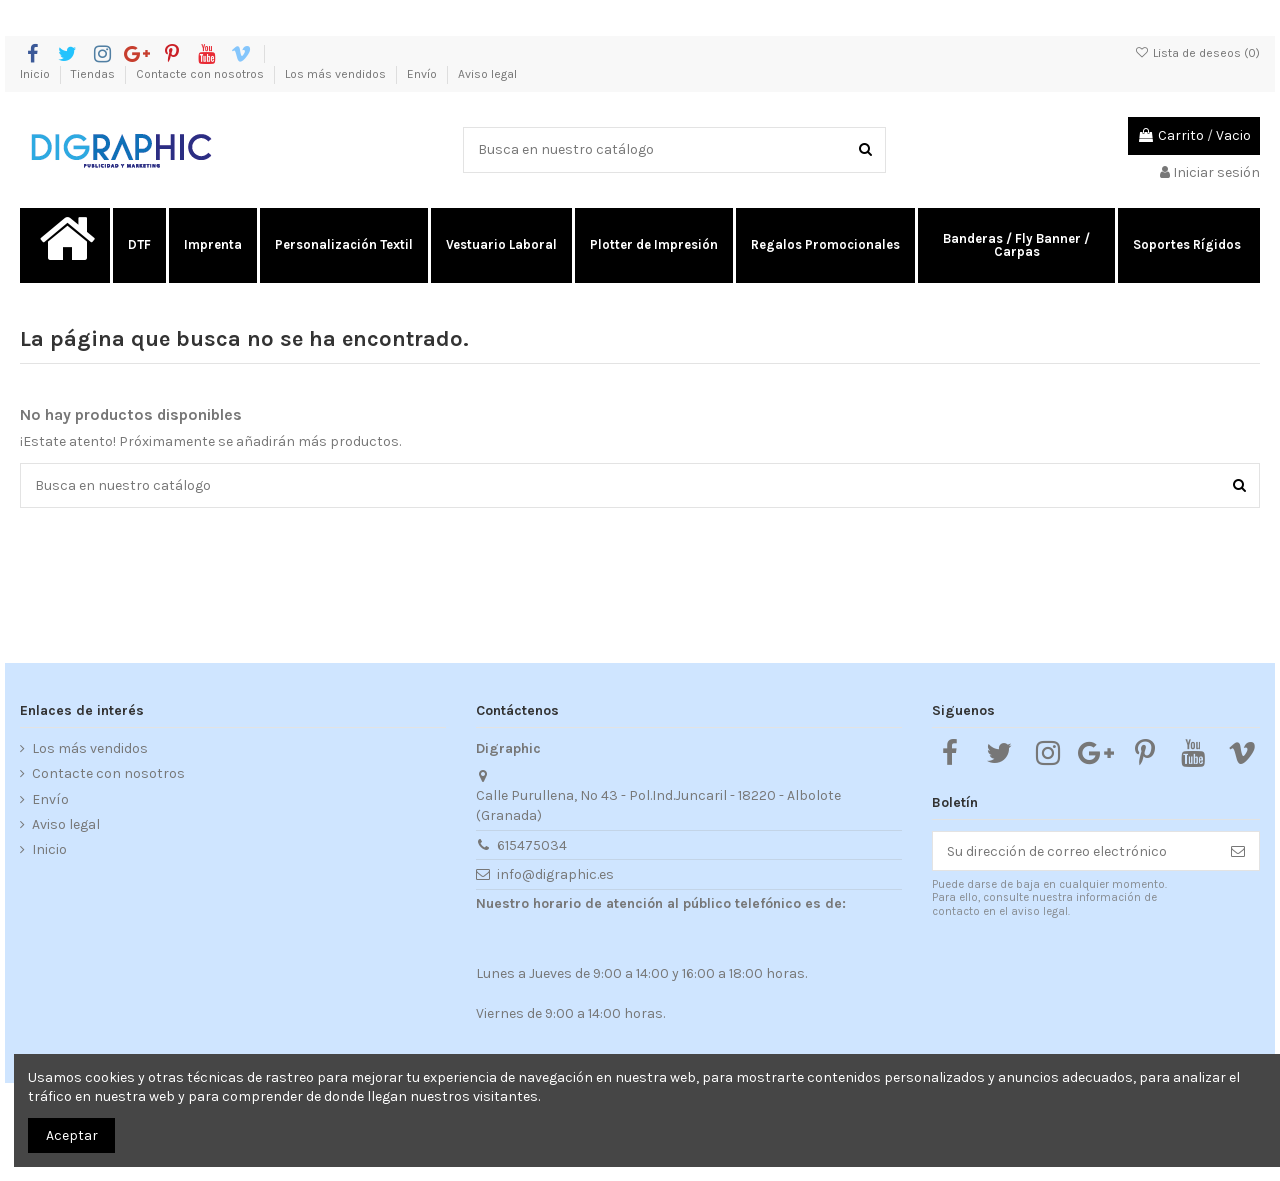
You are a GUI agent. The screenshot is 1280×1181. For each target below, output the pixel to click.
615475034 (532, 845)
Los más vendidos (337, 74)
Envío (423, 74)
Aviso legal (487, 74)
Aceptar (72, 1135)
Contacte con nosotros (201, 74)
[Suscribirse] (1238, 851)
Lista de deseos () (1197, 53)
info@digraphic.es (555, 874)
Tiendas (94, 74)
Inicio (36, 74)
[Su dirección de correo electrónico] (1075, 851)
